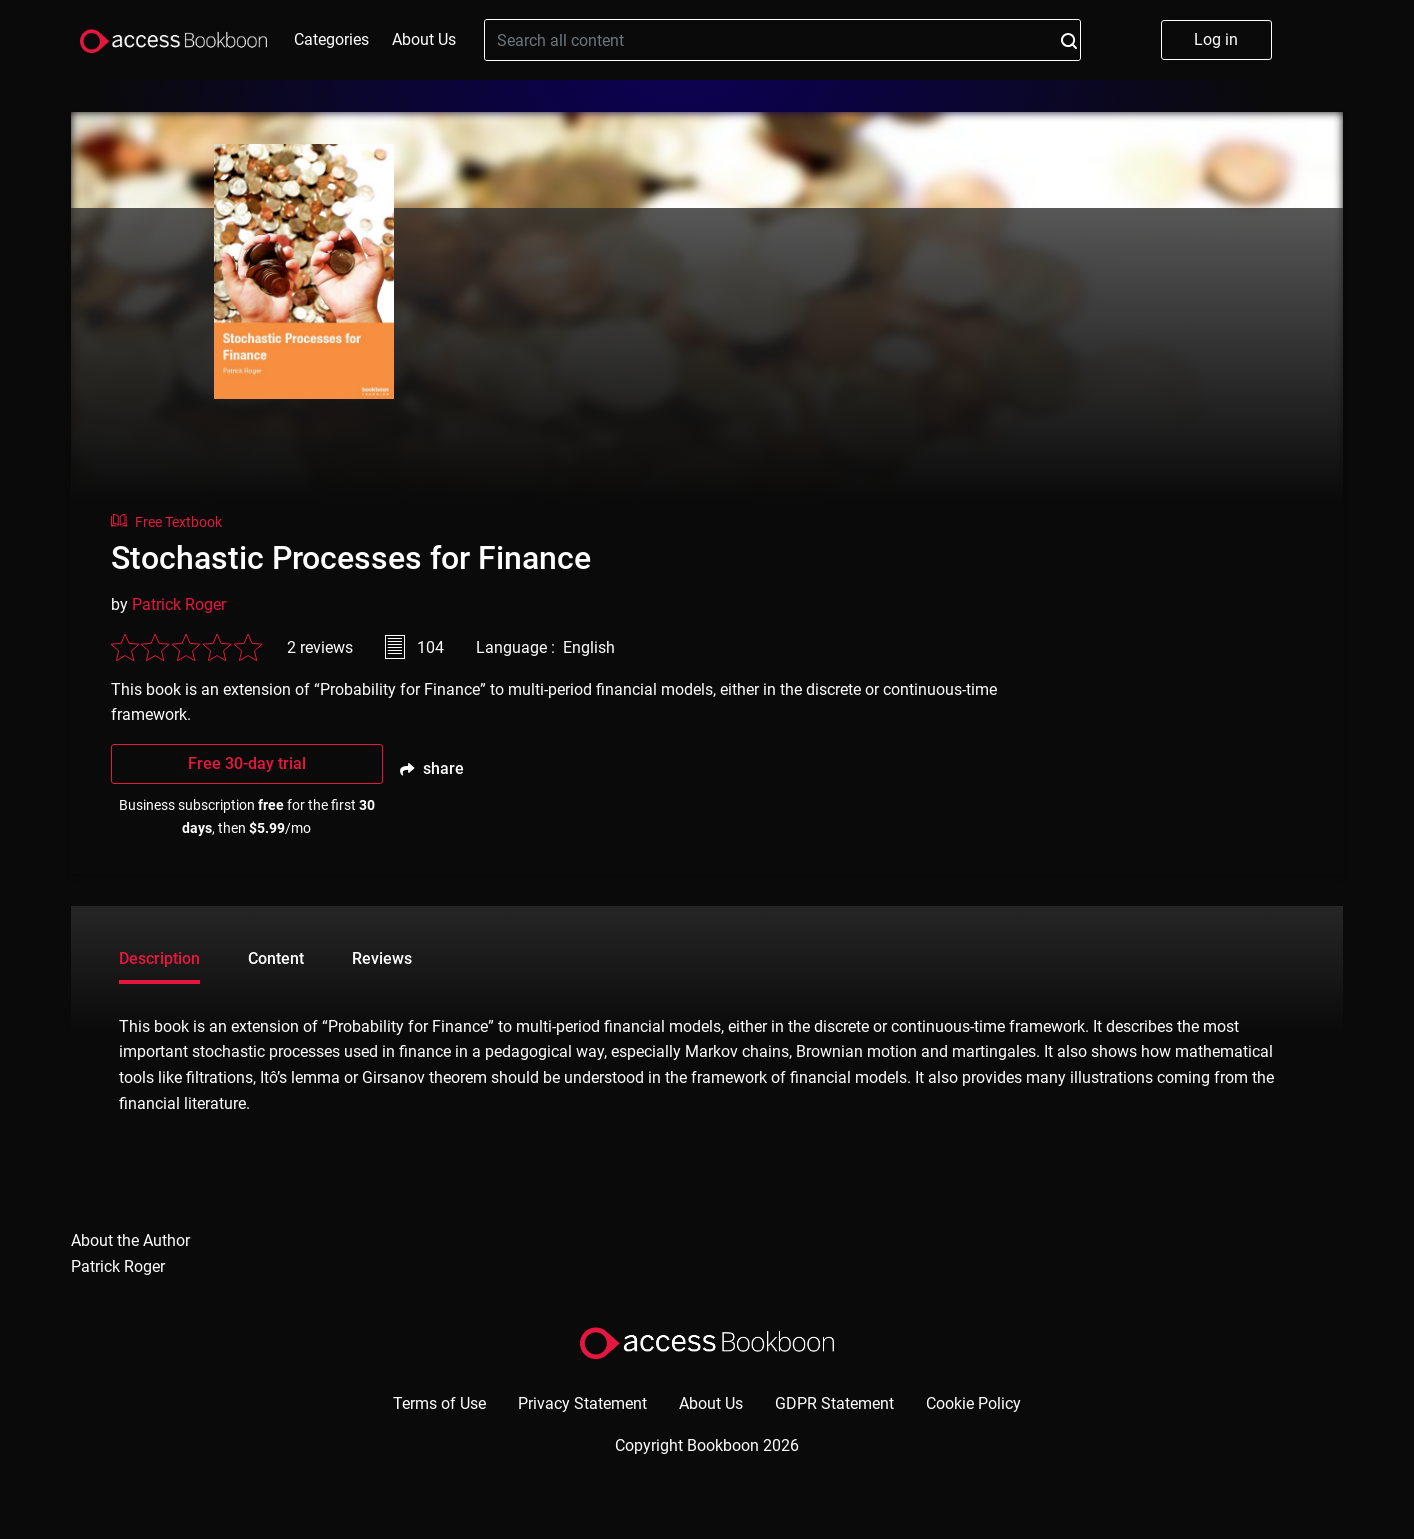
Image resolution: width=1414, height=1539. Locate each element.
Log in (1216, 39)
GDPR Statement (834, 1403)
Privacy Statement (582, 1403)
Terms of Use (439, 1403)
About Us (424, 39)
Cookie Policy (973, 1403)
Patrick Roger (179, 604)
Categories (331, 39)
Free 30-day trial (247, 763)
